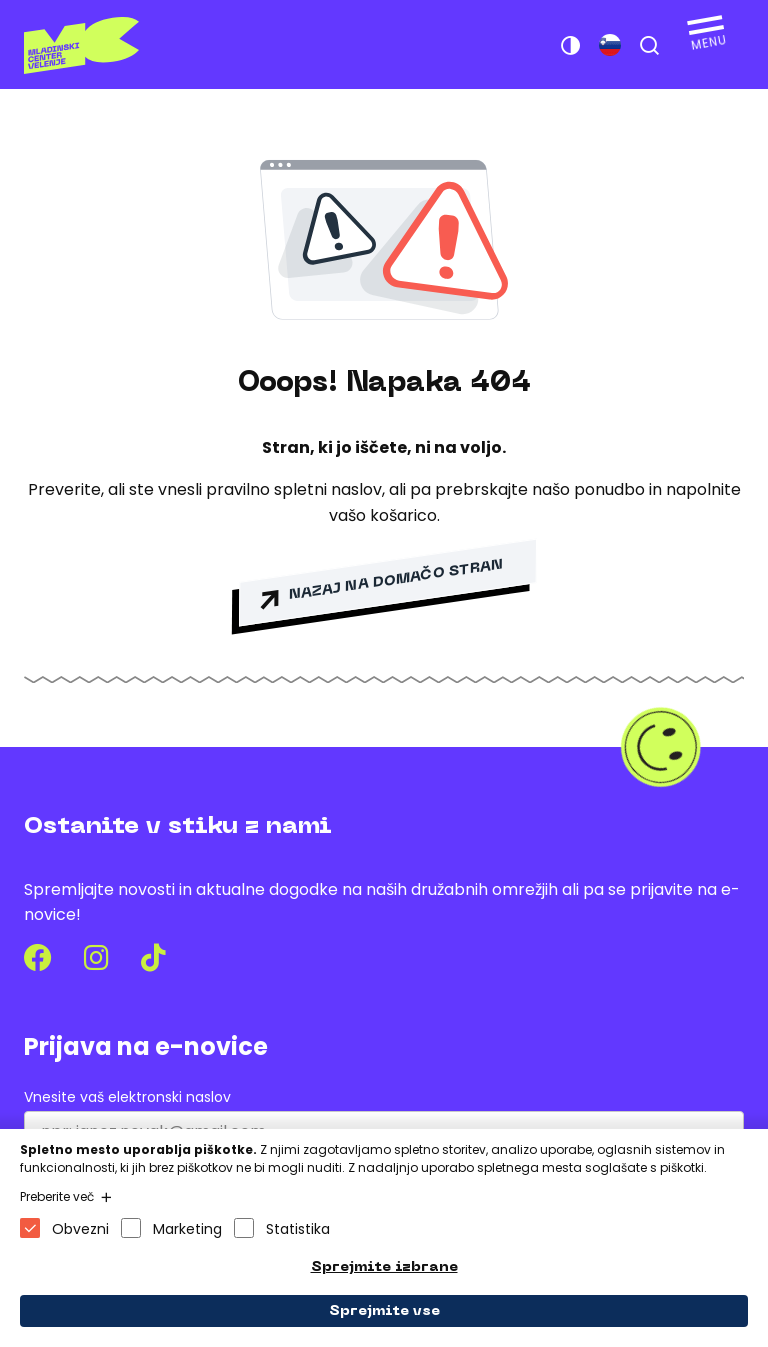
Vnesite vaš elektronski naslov (127, 1097)
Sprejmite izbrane (384, 1267)
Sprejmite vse (384, 1311)
